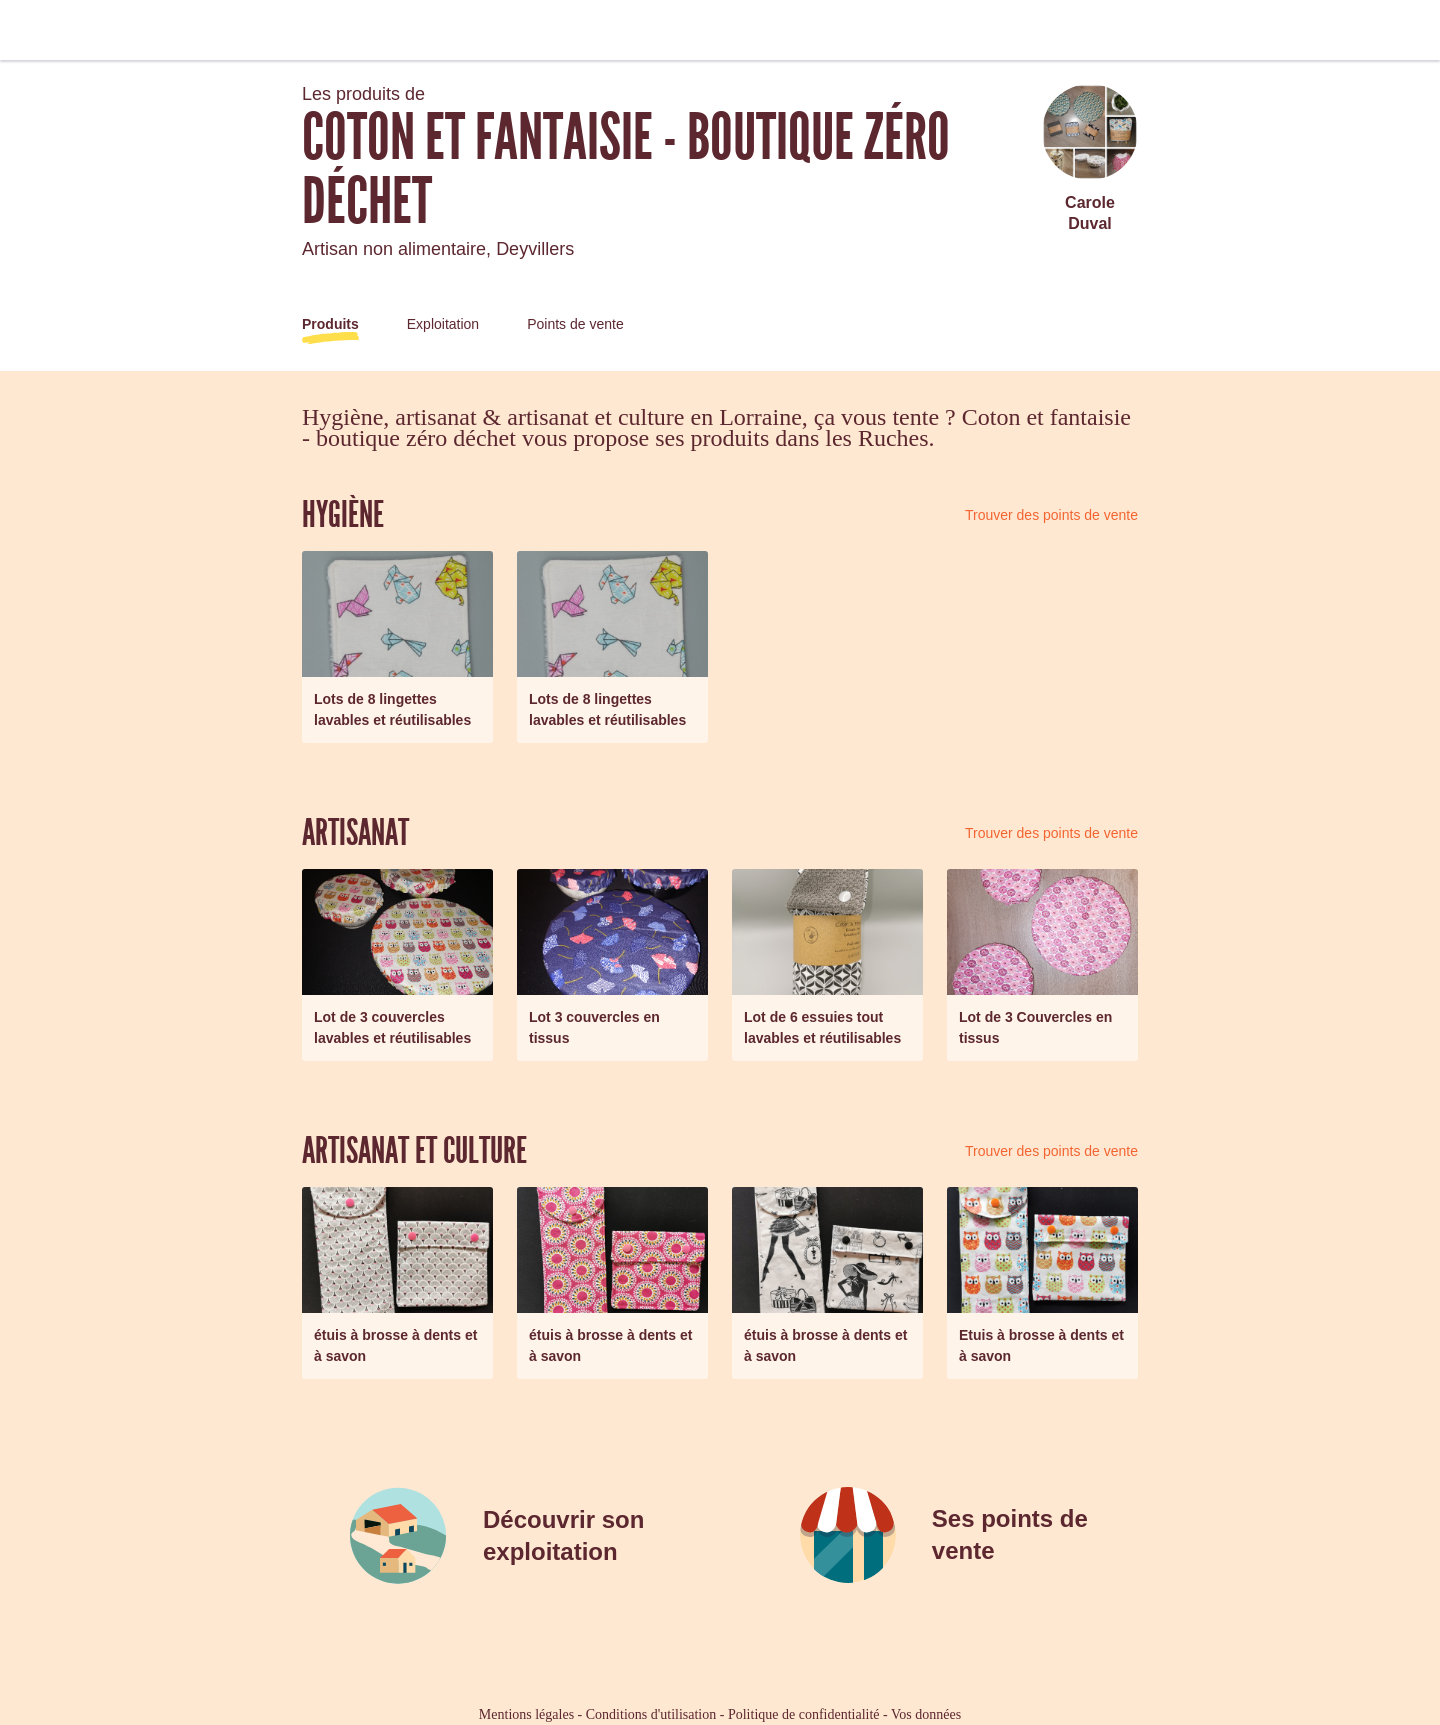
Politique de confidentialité (804, 1714)
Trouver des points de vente (1051, 515)
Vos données (926, 1714)
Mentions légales (526, 1714)
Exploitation (443, 324)
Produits (330, 324)
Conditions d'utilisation (651, 1714)
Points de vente (575, 324)
